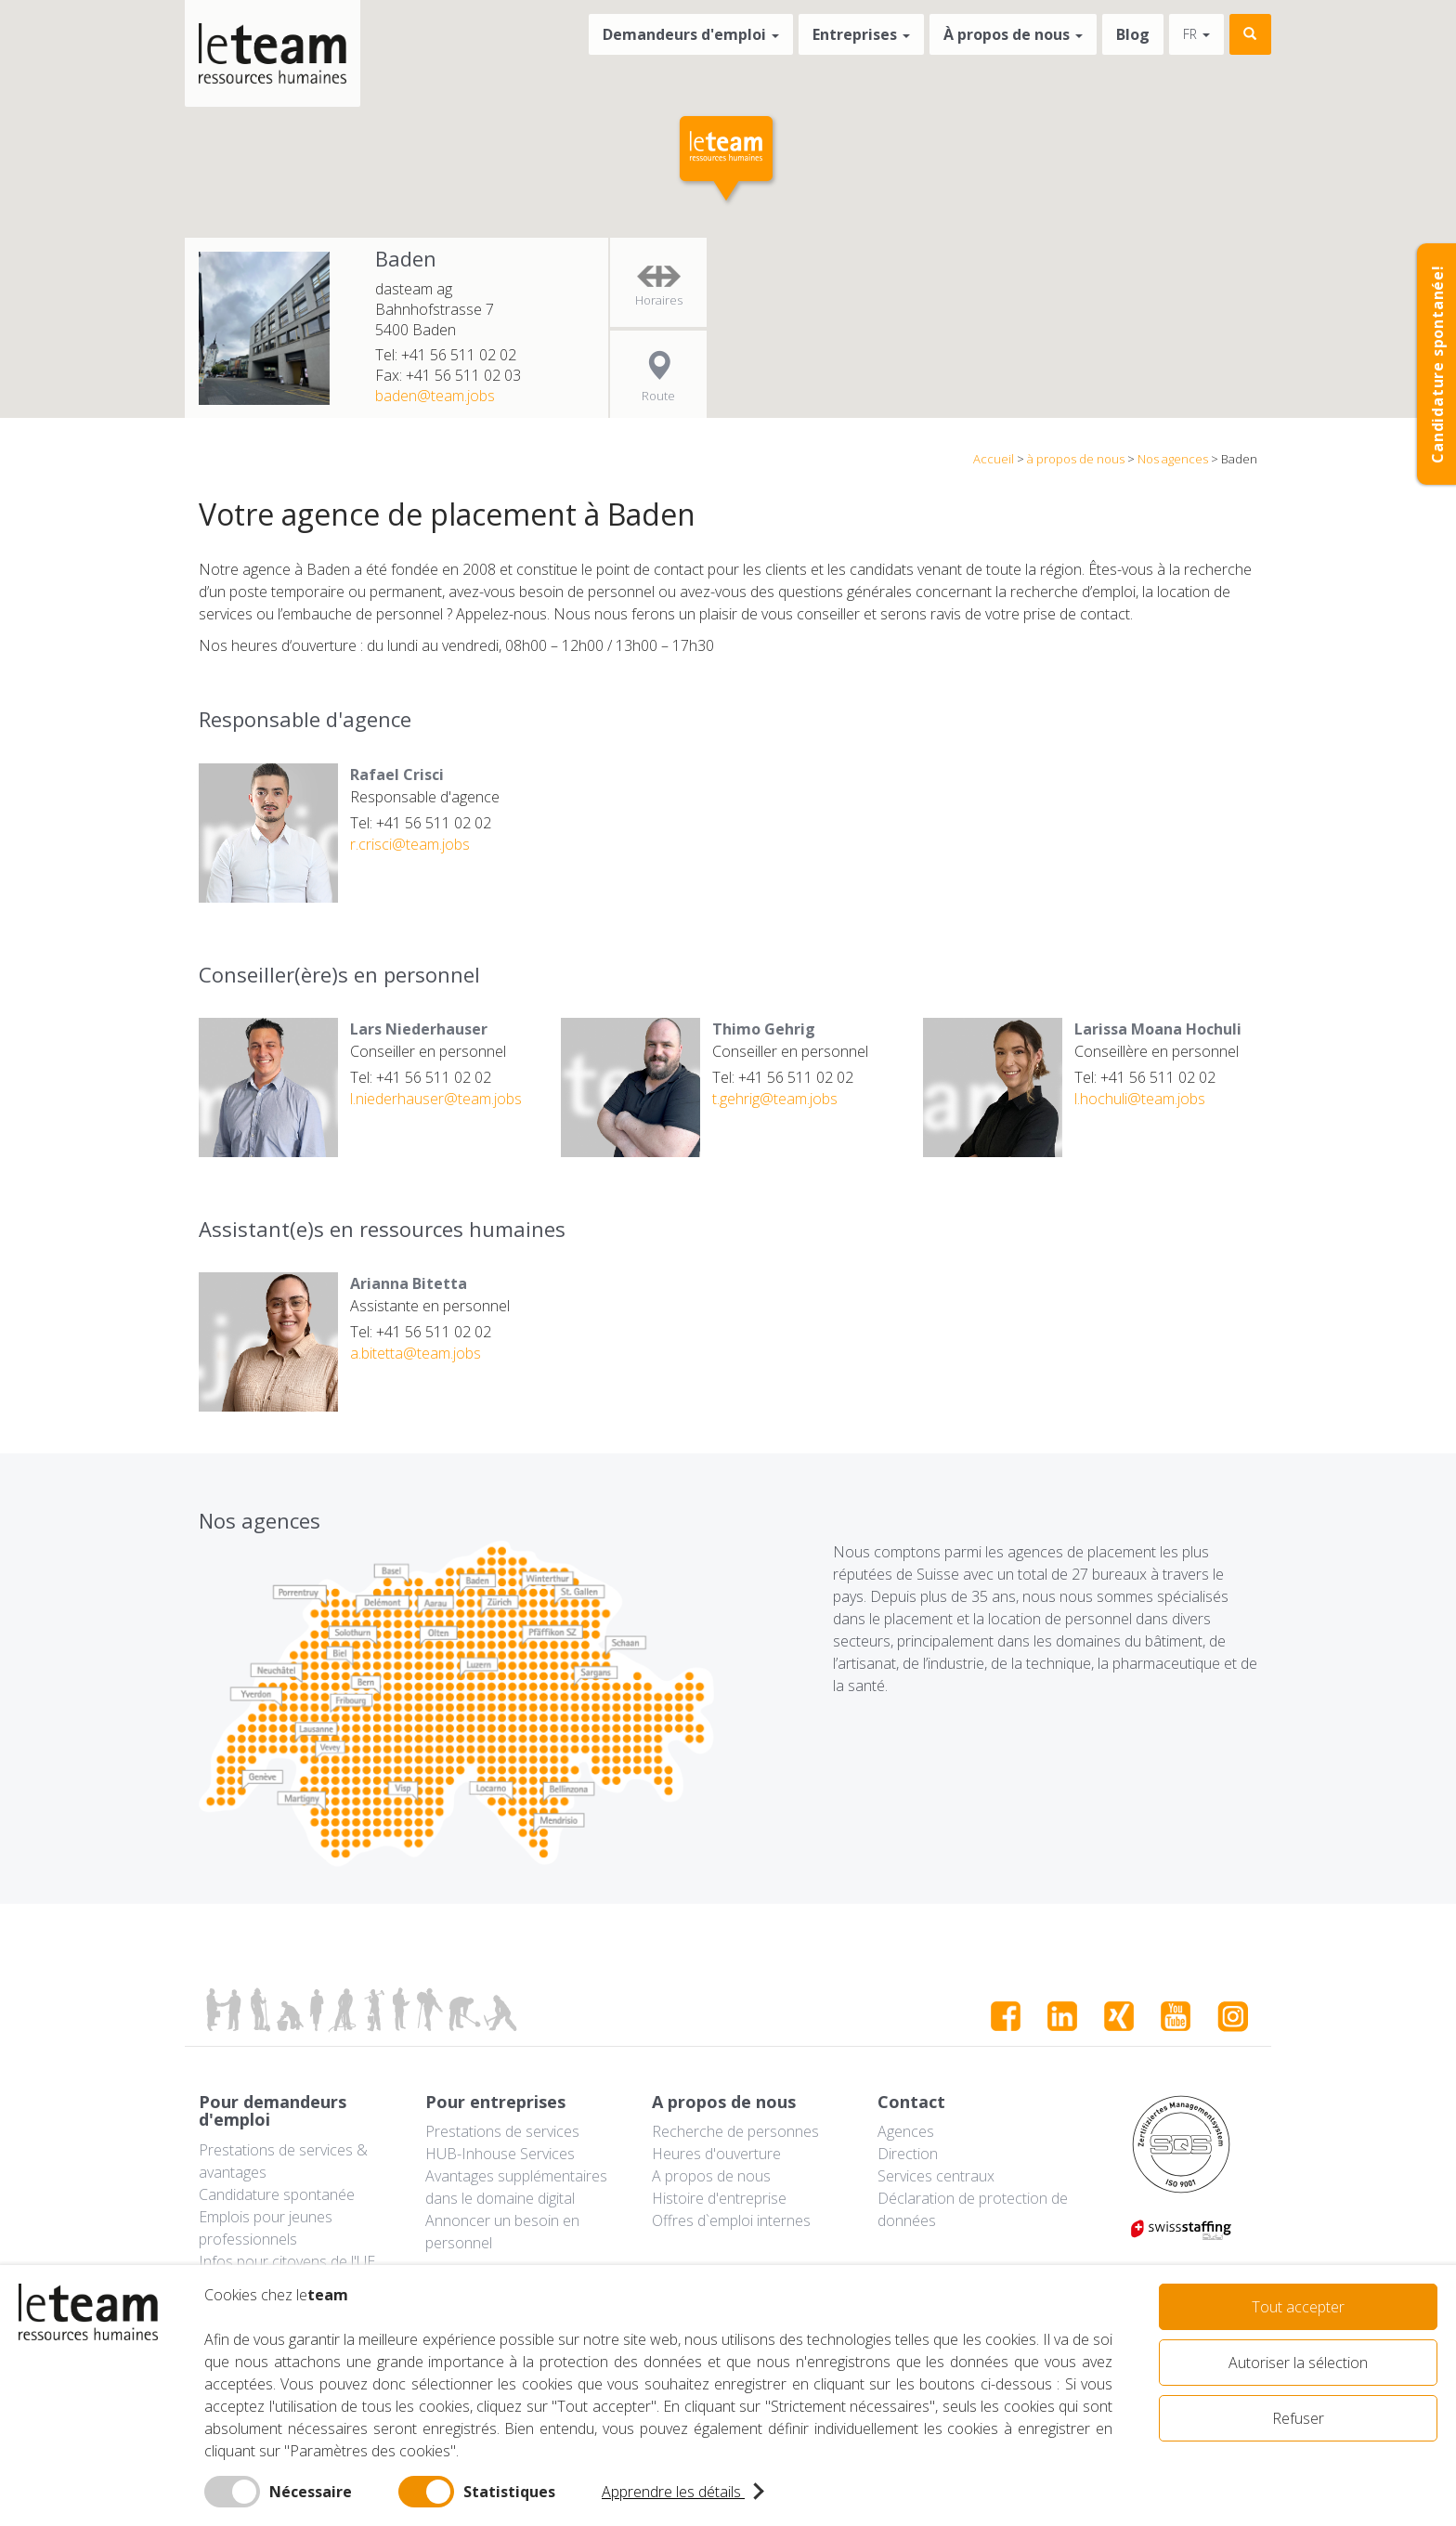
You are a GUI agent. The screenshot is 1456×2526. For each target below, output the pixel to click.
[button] (728, 160)
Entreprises (861, 34)
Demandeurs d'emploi (691, 34)
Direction (908, 2153)
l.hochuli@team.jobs (1139, 1098)
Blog (1133, 34)
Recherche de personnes (735, 2131)
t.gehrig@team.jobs (775, 1098)
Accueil (993, 458)
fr (1196, 34)
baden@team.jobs (435, 395)
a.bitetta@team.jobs (415, 1353)
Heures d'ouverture (716, 2153)
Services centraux (936, 2176)
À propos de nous (1013, 34)
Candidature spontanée (277, 2194)
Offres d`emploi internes (731, 2220)
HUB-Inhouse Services (500, 2153)
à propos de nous (1075, 458)
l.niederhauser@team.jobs (436, 1098)
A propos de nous (711, 2176)
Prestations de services (502, 2131)
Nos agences (1173, 458)
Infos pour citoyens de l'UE (287, 2261)
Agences (906, 2131)
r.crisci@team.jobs (410, 844)
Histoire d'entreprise (719, 2198)
